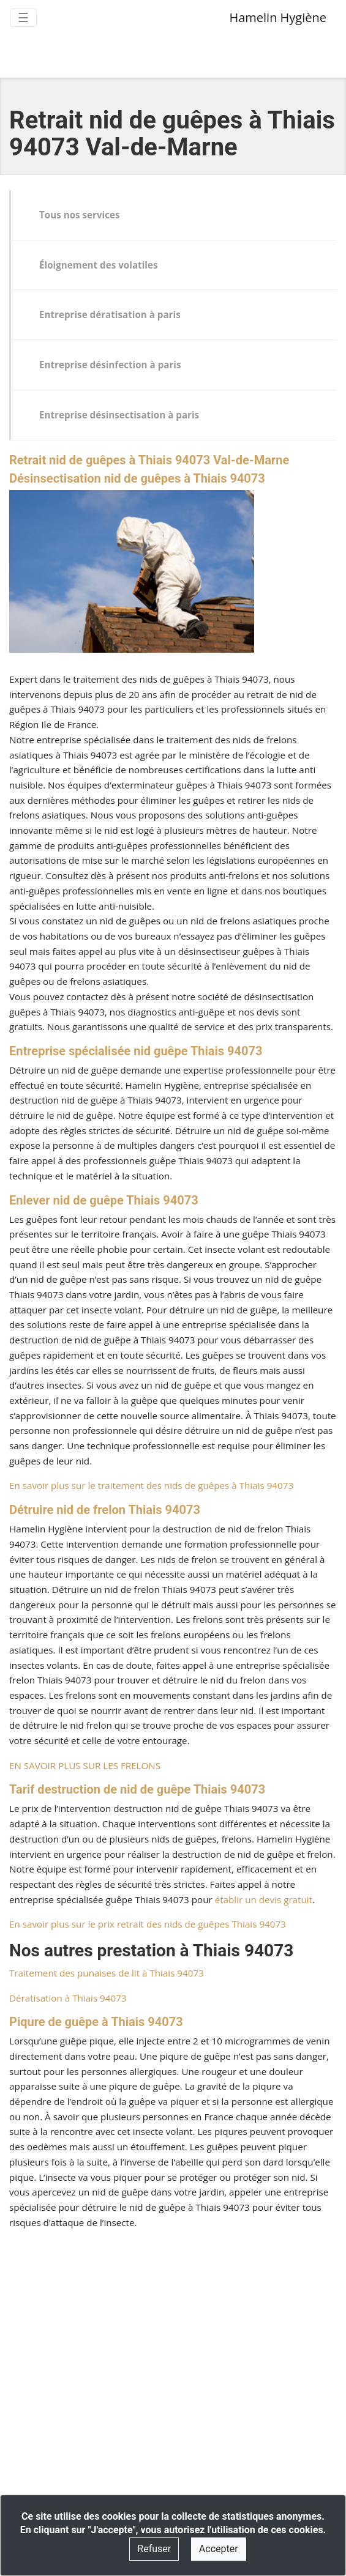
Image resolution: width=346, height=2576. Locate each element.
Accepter (218, 2549)
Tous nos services (79, 215)
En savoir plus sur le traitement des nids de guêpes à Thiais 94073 (151, 1485)
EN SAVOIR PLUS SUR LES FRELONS (84, 1765)
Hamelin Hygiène (277, 17)
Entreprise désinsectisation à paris (119, 415)
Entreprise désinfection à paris (110, 364)
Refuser (154, 2549)
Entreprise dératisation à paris (110, 314)
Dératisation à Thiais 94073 (68, 1998)
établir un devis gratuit (263, 1899)
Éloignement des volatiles (98, 265)
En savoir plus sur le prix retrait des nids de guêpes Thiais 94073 (147, 1924)
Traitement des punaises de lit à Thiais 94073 (106, 1973)
